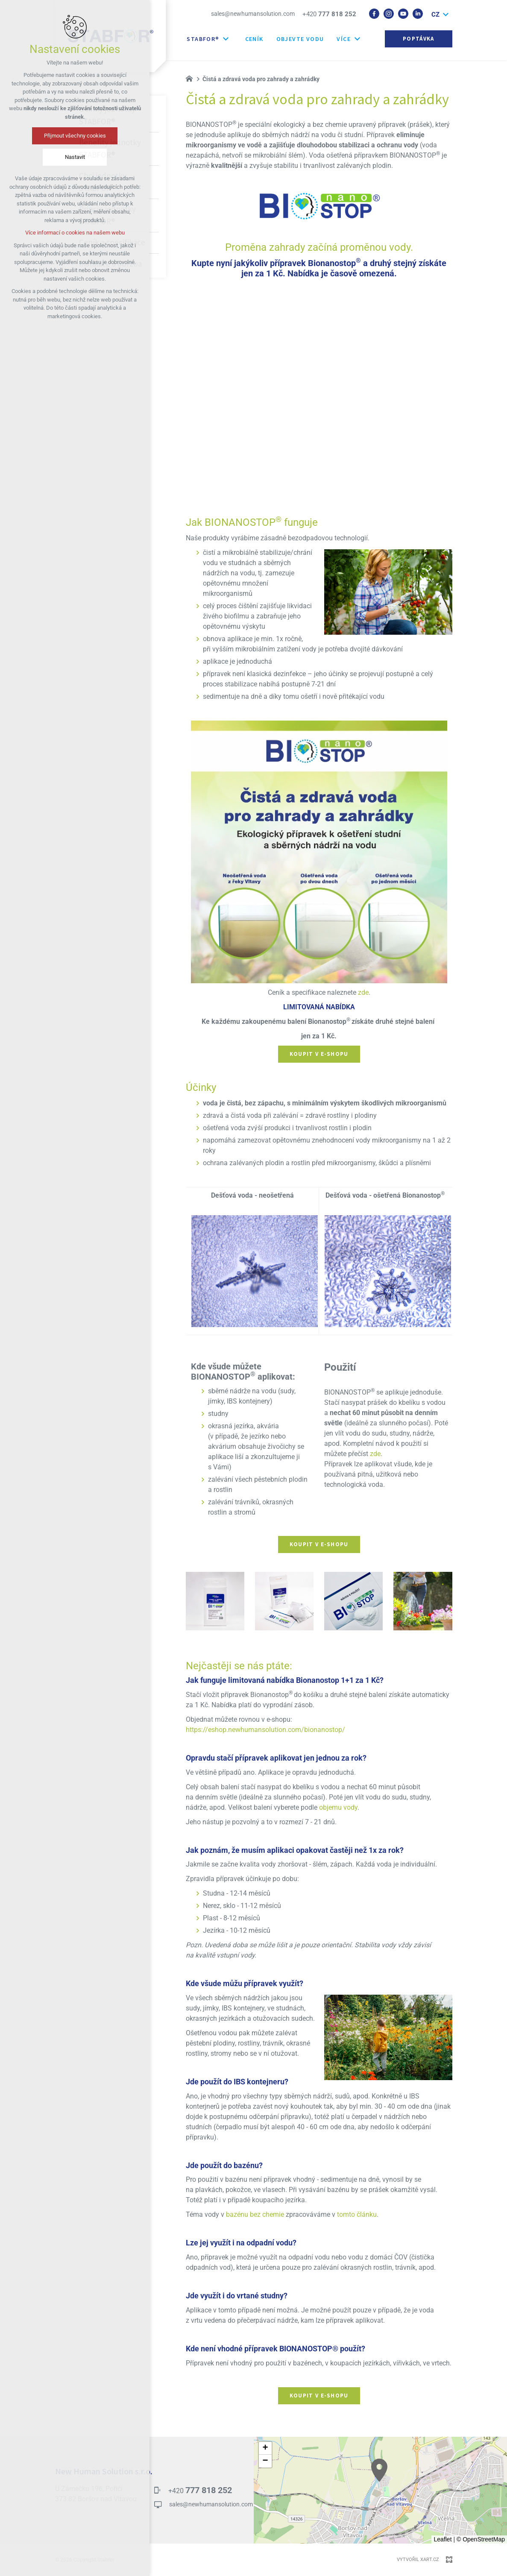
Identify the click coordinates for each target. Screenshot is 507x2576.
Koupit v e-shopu (319, 1054)
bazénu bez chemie (255, 2214)
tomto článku (357, 2214)
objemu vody (338, 1807)
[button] (379, 2470)
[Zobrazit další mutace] (446, 15)
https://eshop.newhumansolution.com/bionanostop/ (265, 1730)
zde (363, 992)
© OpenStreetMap (481, 2539)
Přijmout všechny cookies (75, 135)
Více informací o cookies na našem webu (75, 232)
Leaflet (442, 2539)
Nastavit (75, 157)
